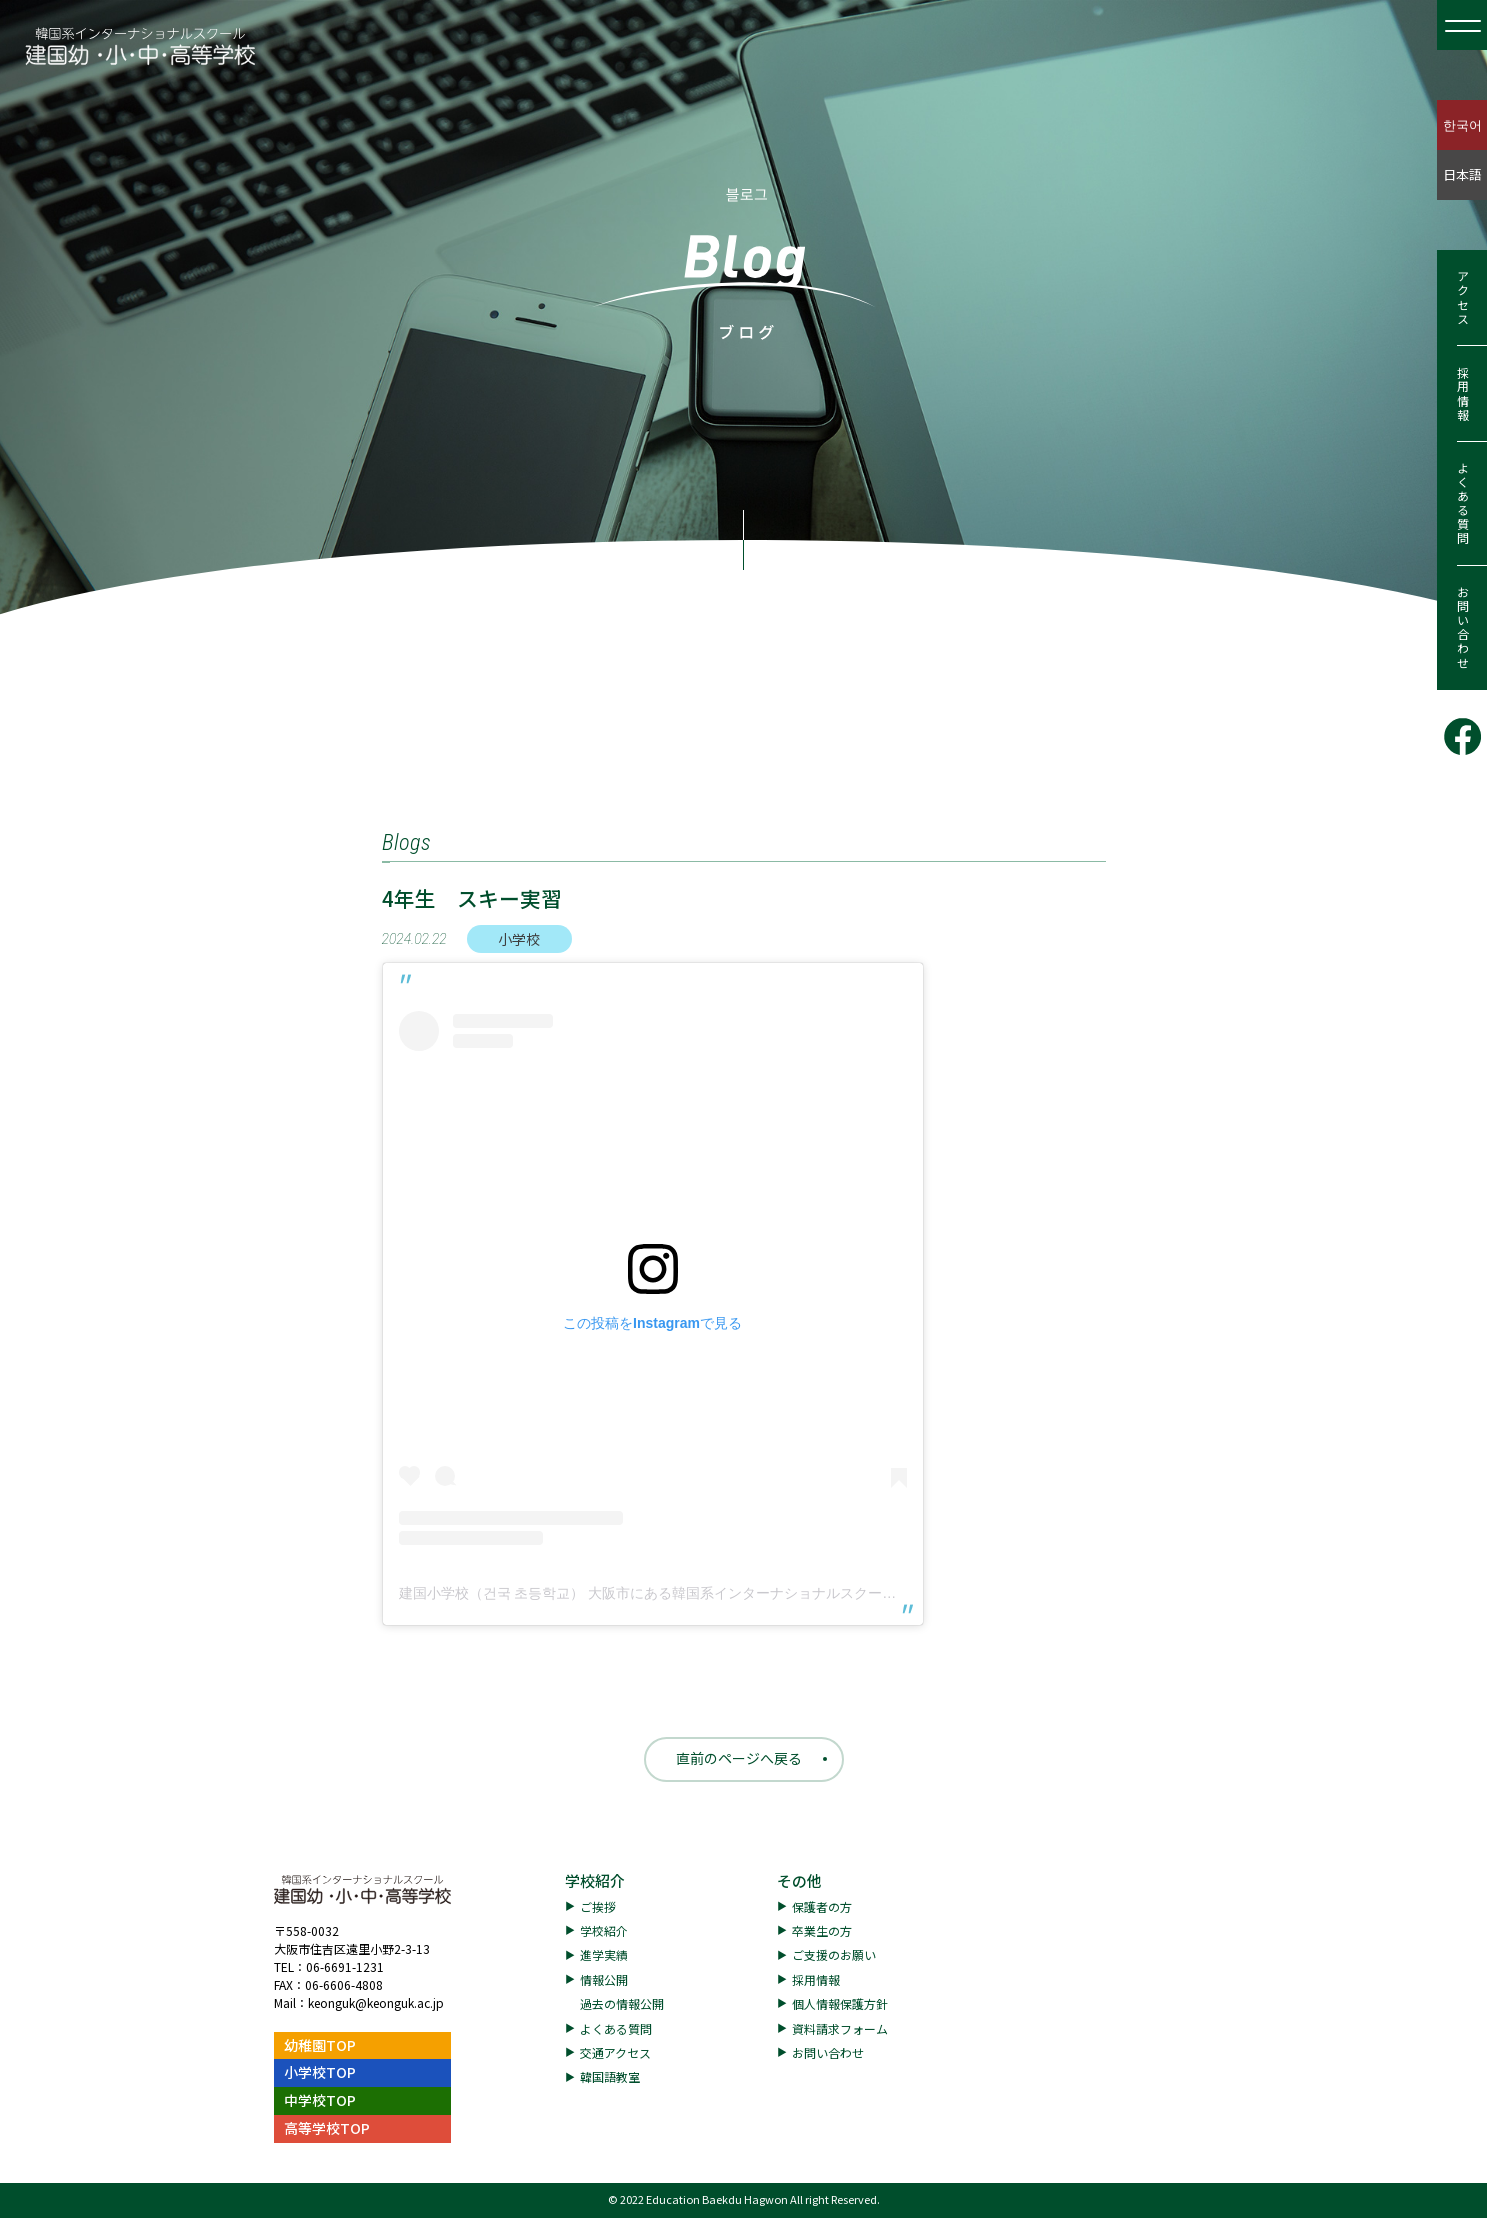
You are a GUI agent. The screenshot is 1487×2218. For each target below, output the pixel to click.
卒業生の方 (822, 1930)
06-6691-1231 (345, 1966)
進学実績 (604, 1954)
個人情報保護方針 (840, 2003)
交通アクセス (615, 2052)
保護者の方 (822, 1906)
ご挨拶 (598, 1906)
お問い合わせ (1462, 628)
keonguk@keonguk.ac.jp (376, 2002)
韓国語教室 (610, 2076)
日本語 (1462, 174)
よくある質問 (1462, 504)
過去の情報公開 (622, 2003)
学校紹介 (595, 1880)
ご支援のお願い (834, 1954)
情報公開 (604, 1979)
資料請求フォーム (840, 2028)
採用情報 (1462, 394)
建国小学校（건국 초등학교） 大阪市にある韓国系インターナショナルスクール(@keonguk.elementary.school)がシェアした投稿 (800, 1593)
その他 (799, 1880)
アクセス (1462, 298)
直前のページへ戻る (739, 1758)
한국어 (1462, 124)
